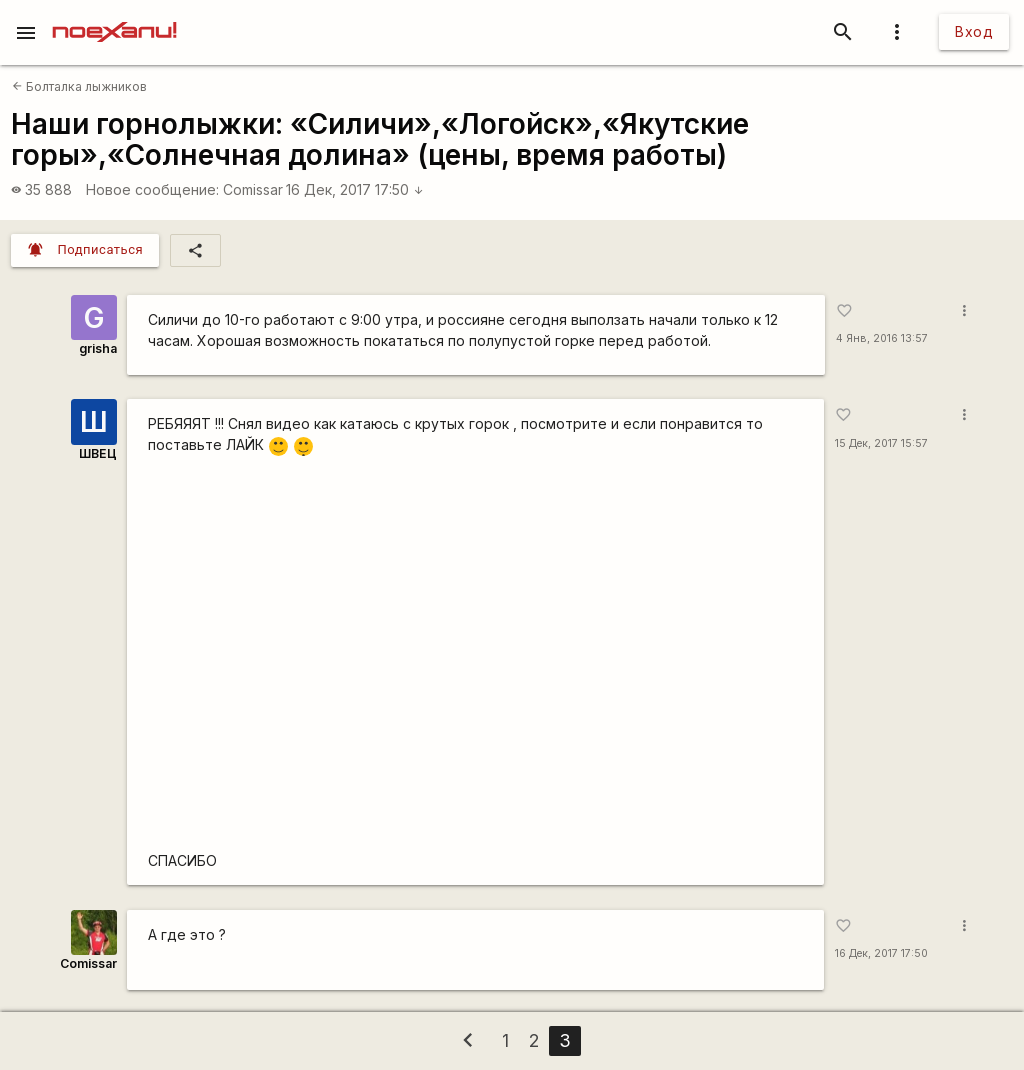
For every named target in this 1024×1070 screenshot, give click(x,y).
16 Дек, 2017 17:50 (355, 189)
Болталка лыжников (79, 86)
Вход (974, 31)
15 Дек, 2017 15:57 (881, 443)
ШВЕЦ (98, 453)
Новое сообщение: (152, 189)
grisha (98, 348)
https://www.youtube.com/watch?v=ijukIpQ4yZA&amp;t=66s (475, 655)
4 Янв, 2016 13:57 (882, 338)
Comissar (253, 189)
